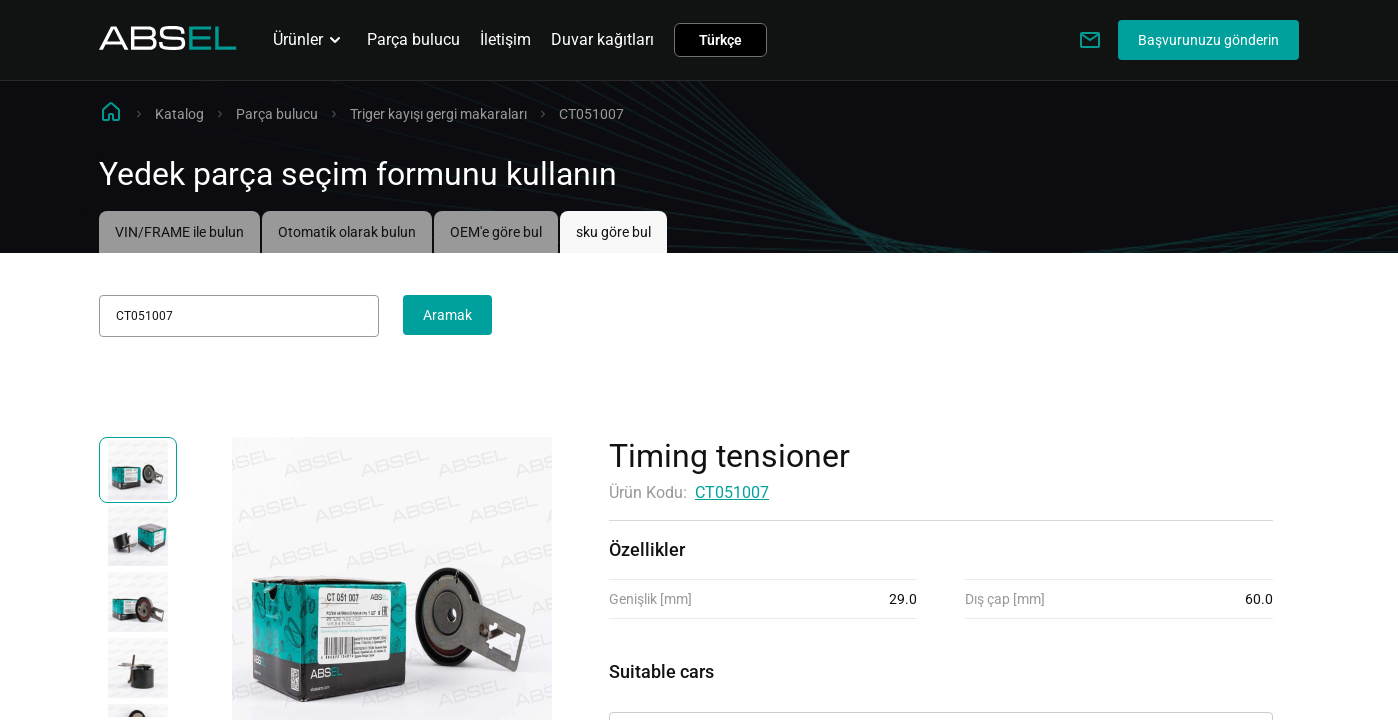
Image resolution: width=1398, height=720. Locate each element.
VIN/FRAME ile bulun (179, 232)
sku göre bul (613, 232)
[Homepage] (168, 44)
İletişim (505, 39)
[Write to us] (1090, 40)
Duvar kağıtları (602, 39)
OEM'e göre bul (496, 232)
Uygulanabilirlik (664, 694)
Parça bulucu (413, 39)
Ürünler (310, 40)
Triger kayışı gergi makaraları (438, 114)
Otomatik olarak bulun (347, 232)
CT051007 (732, 492)
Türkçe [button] (720, 40)
